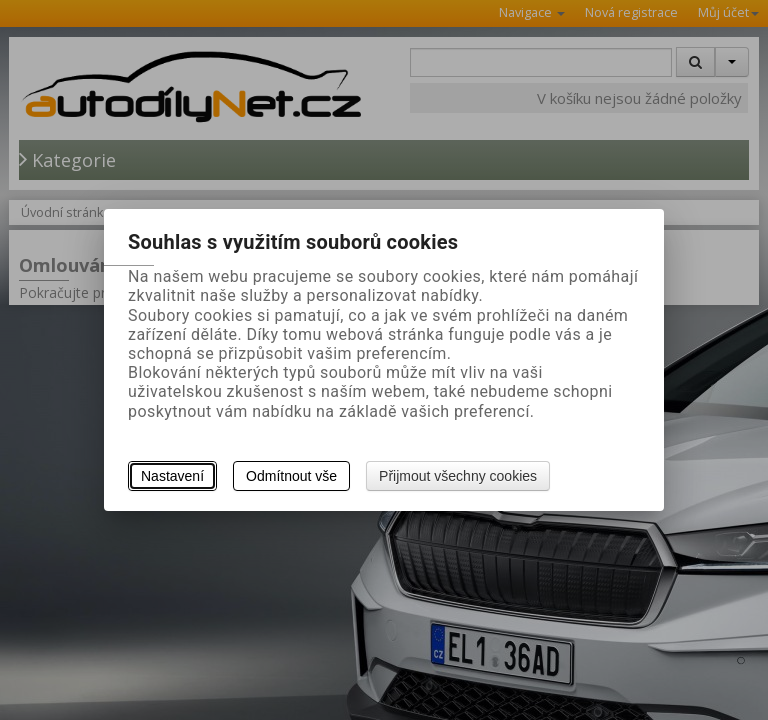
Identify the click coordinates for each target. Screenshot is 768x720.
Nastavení (172, 476)
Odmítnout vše (291, 476)
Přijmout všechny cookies (458, 476)
